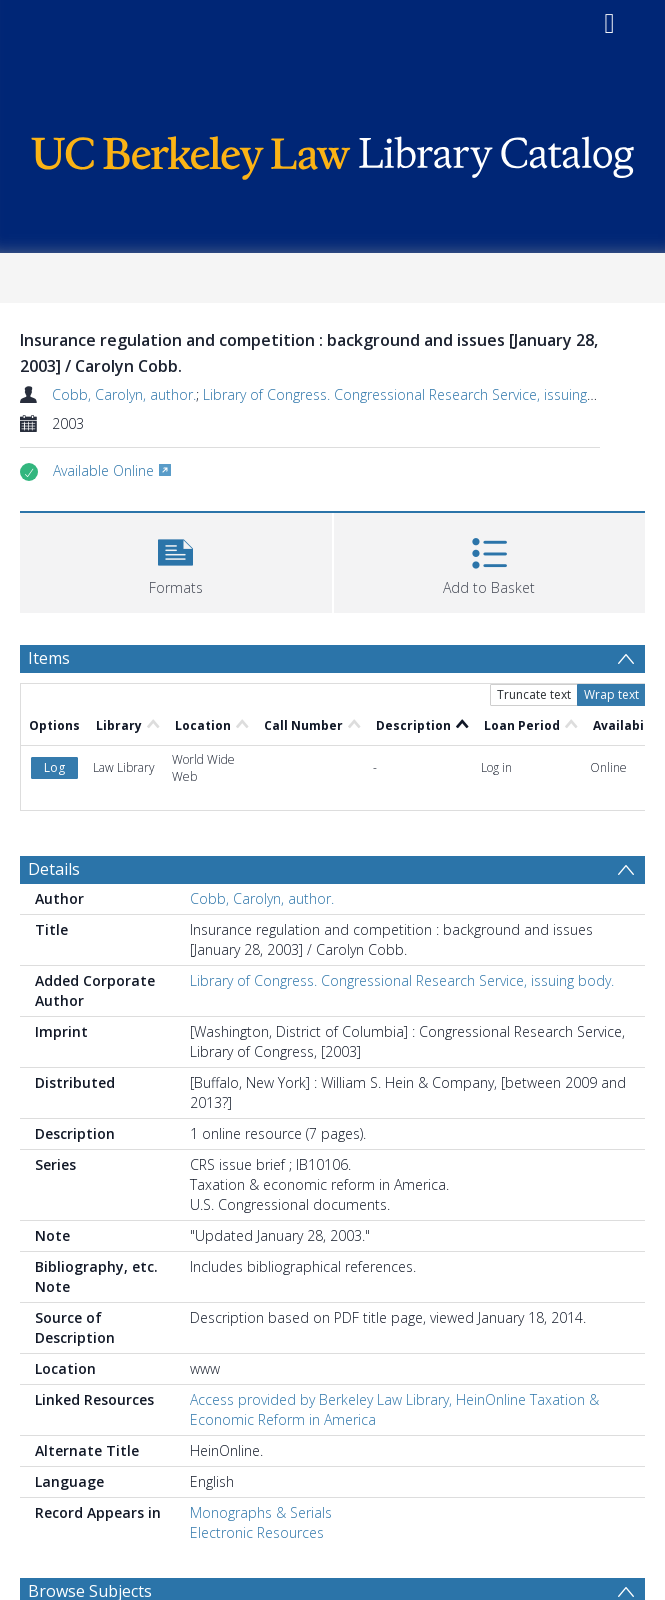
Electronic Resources (257, 1532)
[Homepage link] (332, 152)
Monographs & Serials (261, 1512)
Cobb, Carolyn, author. (124, 394)
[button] (176, 560)
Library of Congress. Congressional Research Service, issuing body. (415, 394)
